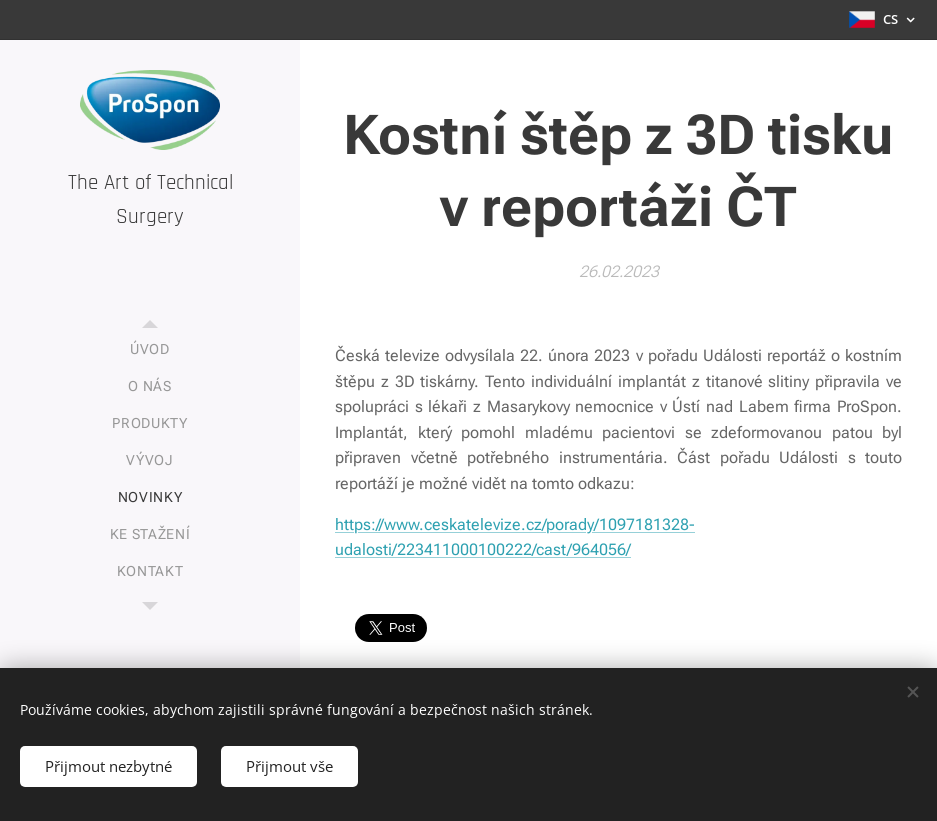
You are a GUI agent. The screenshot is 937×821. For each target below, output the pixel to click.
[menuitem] (150, 349)
